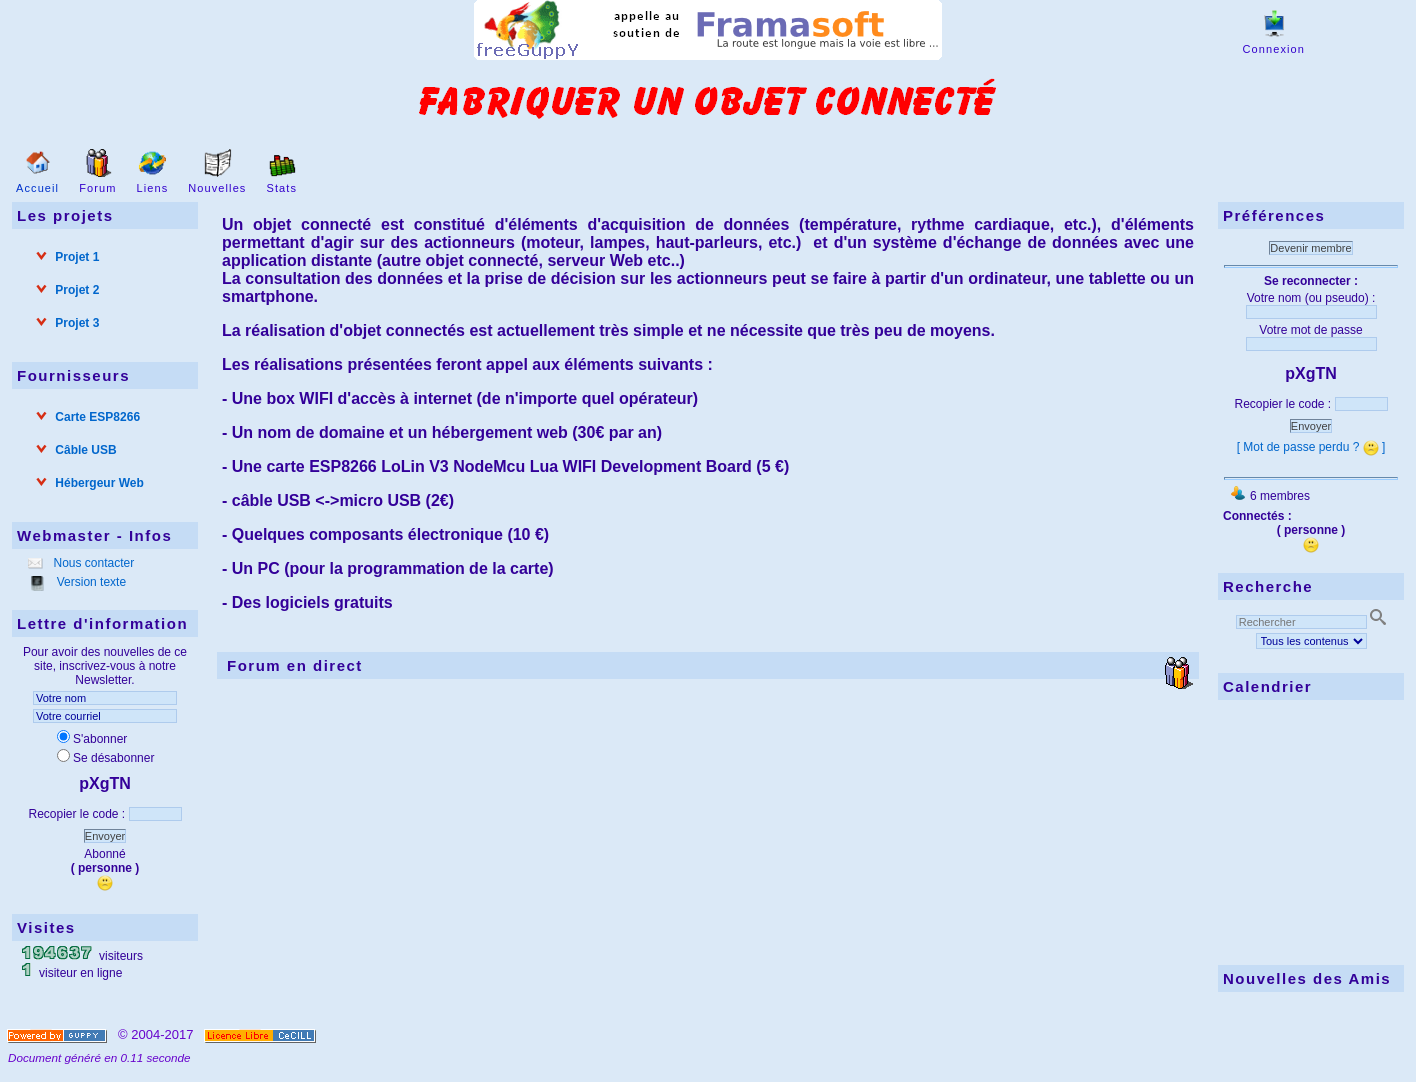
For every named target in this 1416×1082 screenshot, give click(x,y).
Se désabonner (105, 758)
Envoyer (105, 836)
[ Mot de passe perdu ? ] (1311, 447)
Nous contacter (92, 563)
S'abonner (92, 739)
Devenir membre (1310, 248)
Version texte (89, 582)
